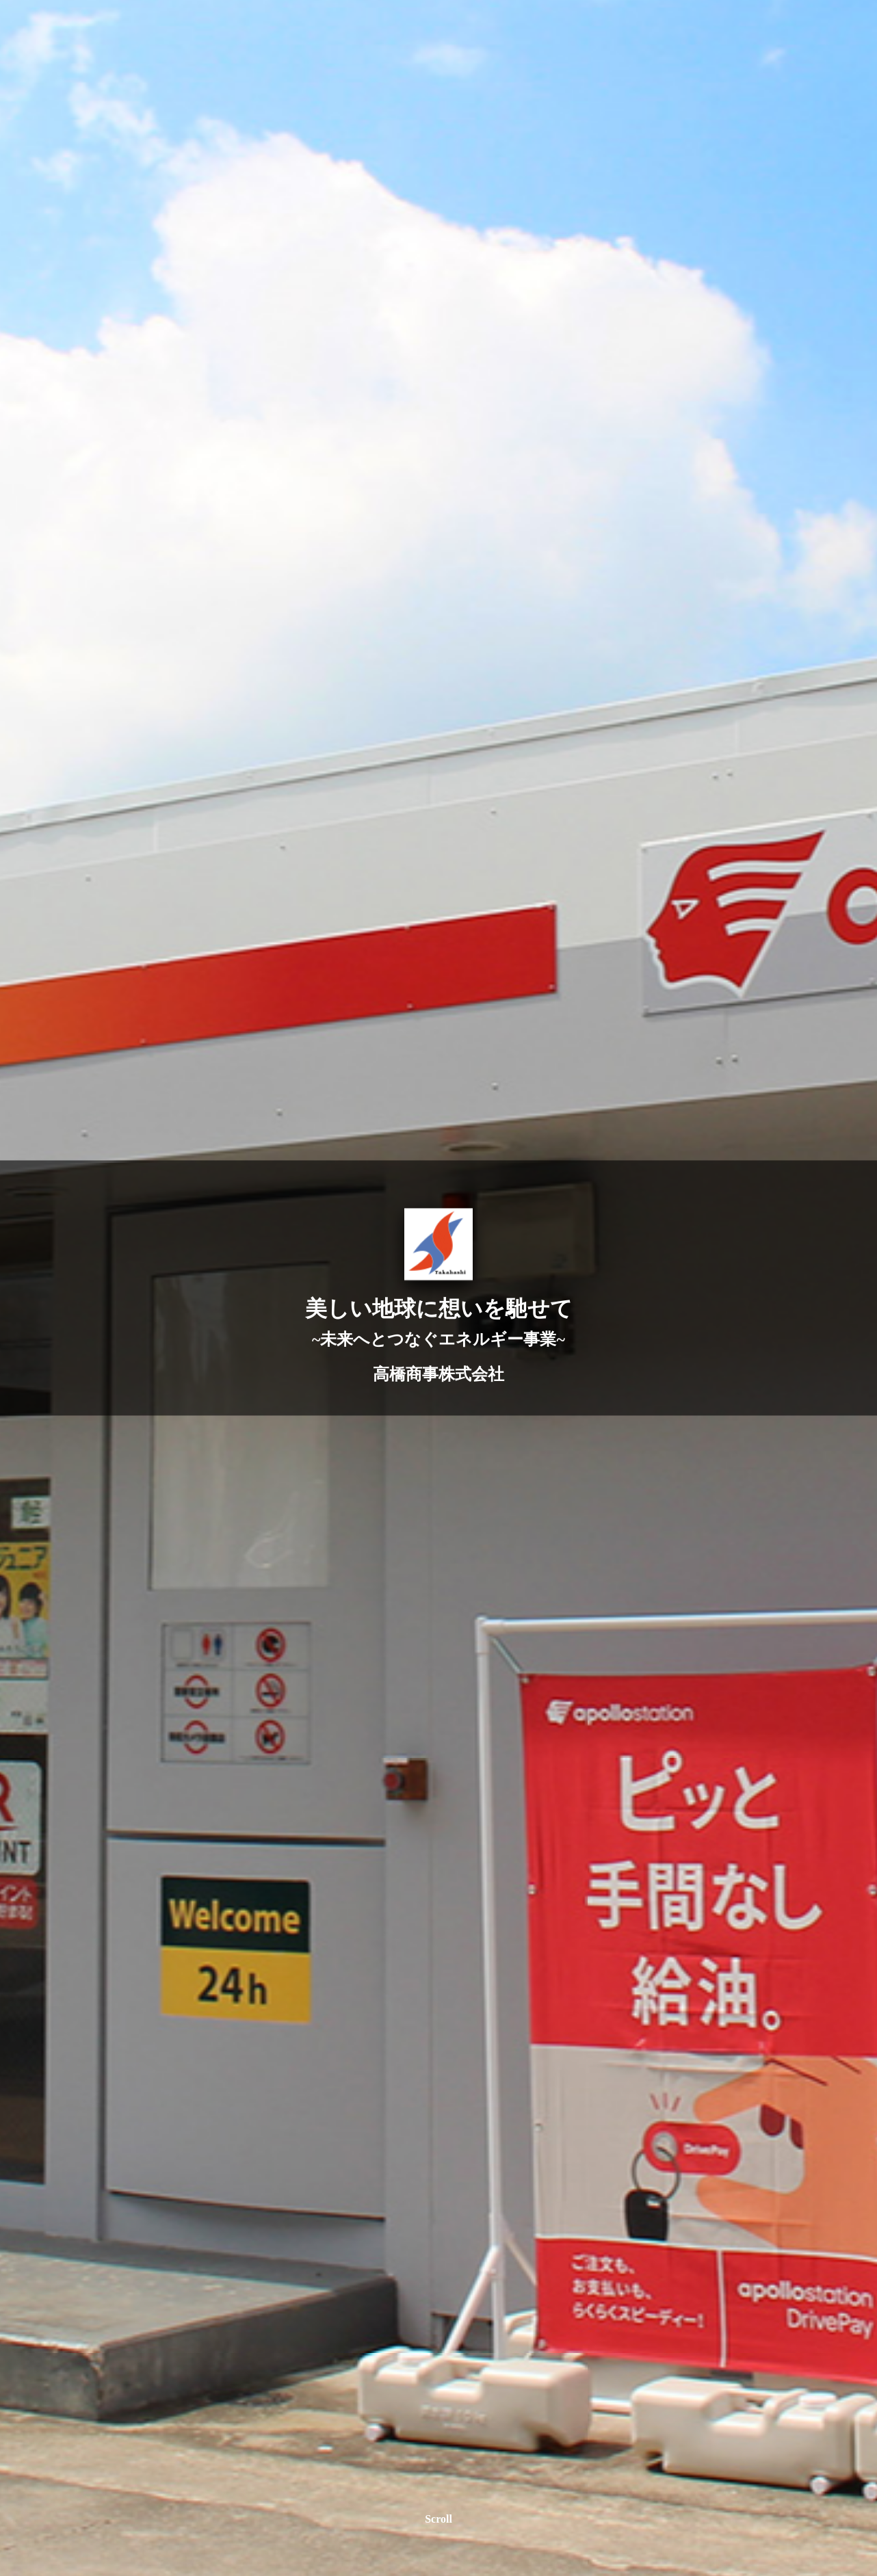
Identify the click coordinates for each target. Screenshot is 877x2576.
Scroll (438, 2519)
